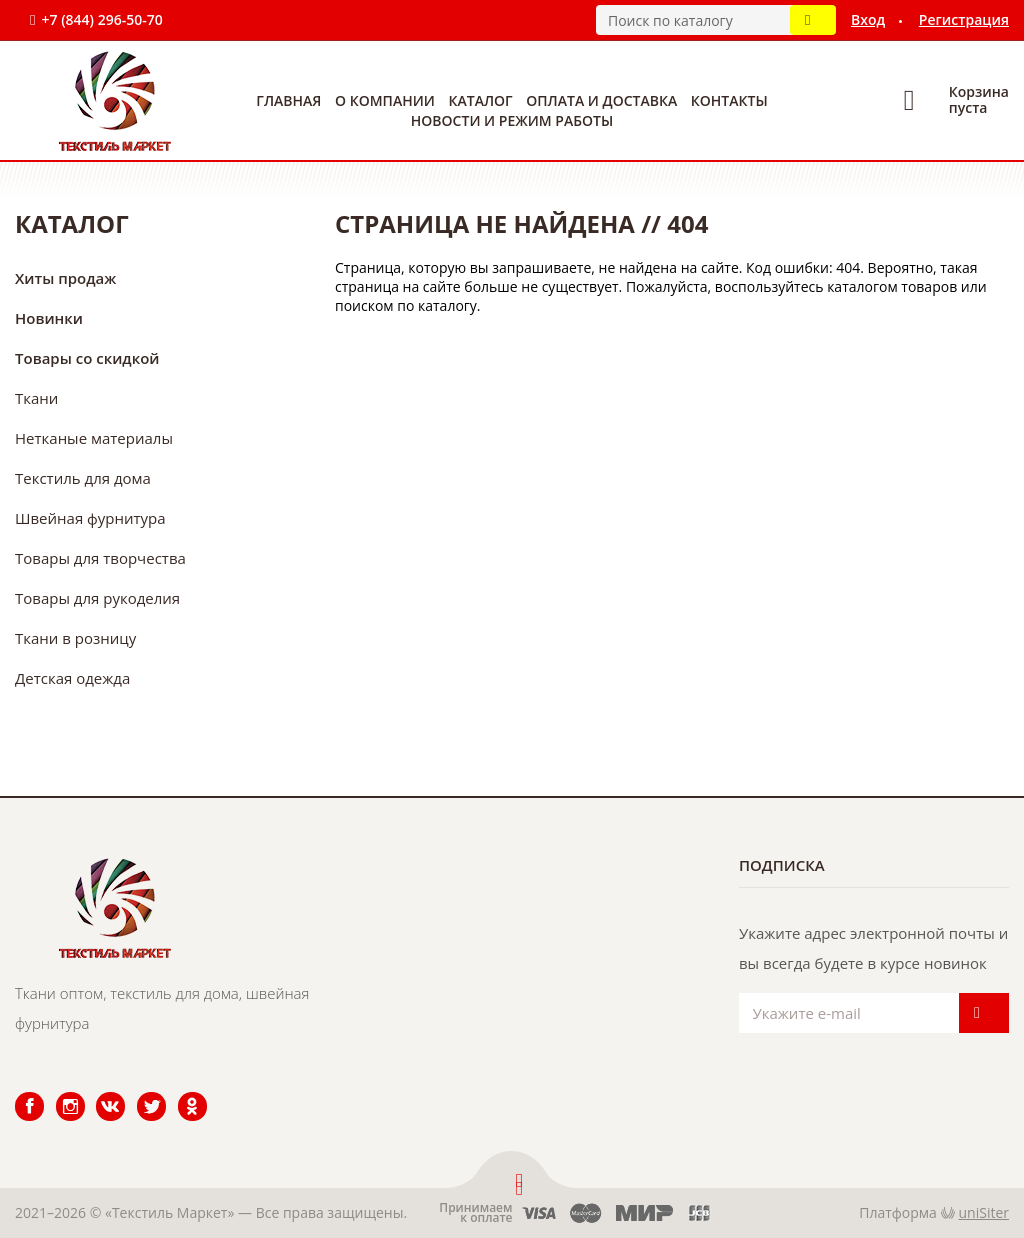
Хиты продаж (65, 278)
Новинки (49, 318)
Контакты (729, 100)
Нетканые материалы (94, 438)
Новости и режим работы (512, 120)
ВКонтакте (98, 1092)
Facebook (17, 1092)
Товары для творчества (100, 558)
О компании (385, 100)
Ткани (36, 398)
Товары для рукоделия (97, 598)
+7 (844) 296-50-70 (101, 19)
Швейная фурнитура (90, 518)
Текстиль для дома (83, 478)
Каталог (481, 100)
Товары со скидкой (87, 358)
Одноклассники (182, 1092)
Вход (868, 19)
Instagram (58, 1092)
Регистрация (964, 19)
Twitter (138, 1092)
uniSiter (984, 1212)
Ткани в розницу (75, 638)
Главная (288, 100)
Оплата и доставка (601, 100)
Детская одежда (72, 678)
